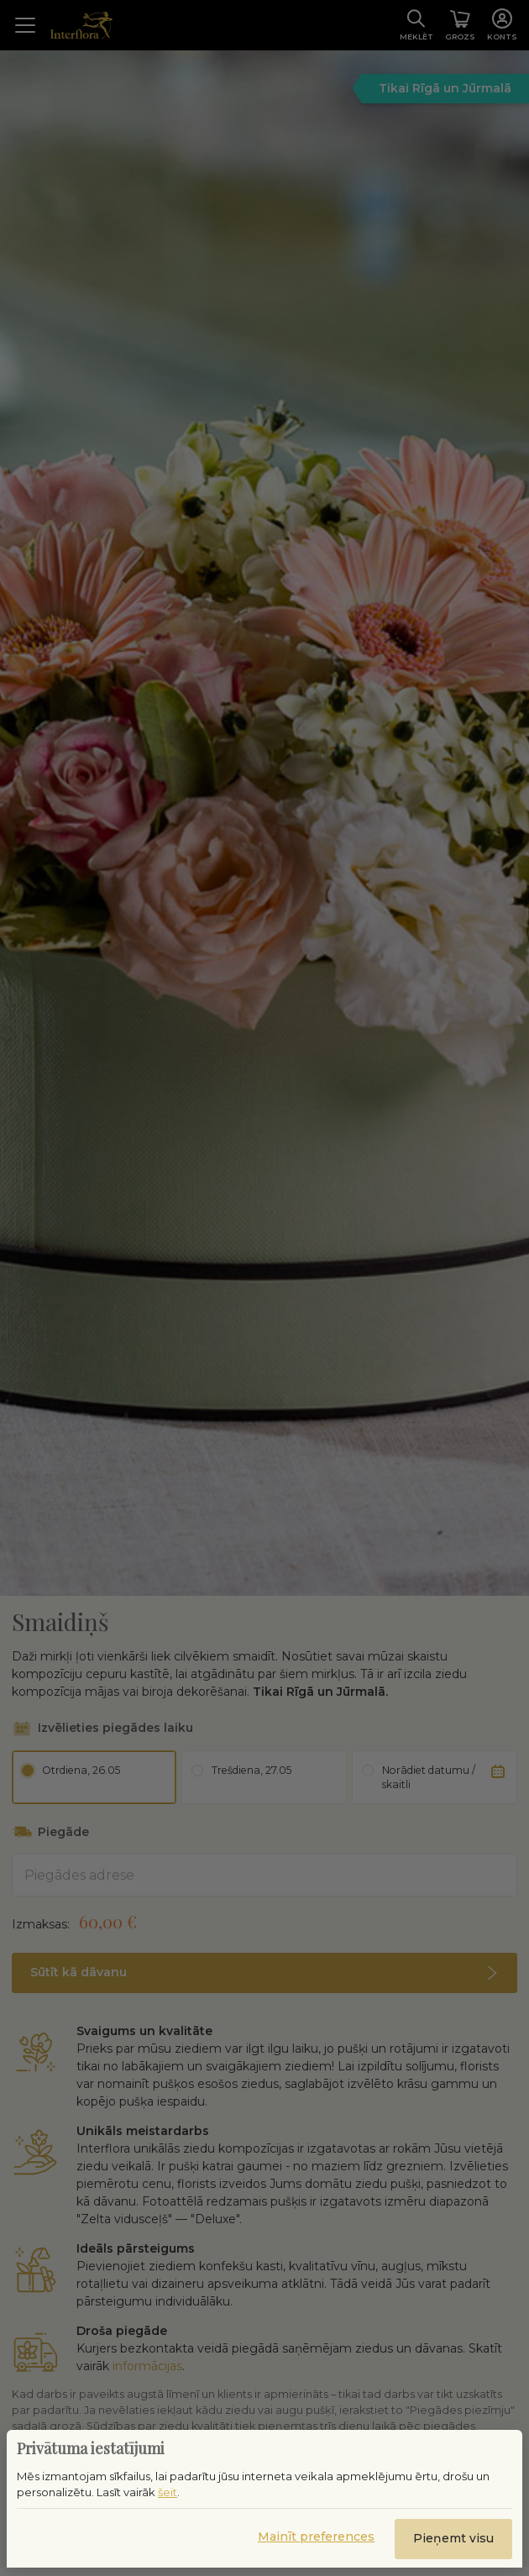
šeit (167, 2492)
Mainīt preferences (316, 2536)
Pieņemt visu (453, 2538)
